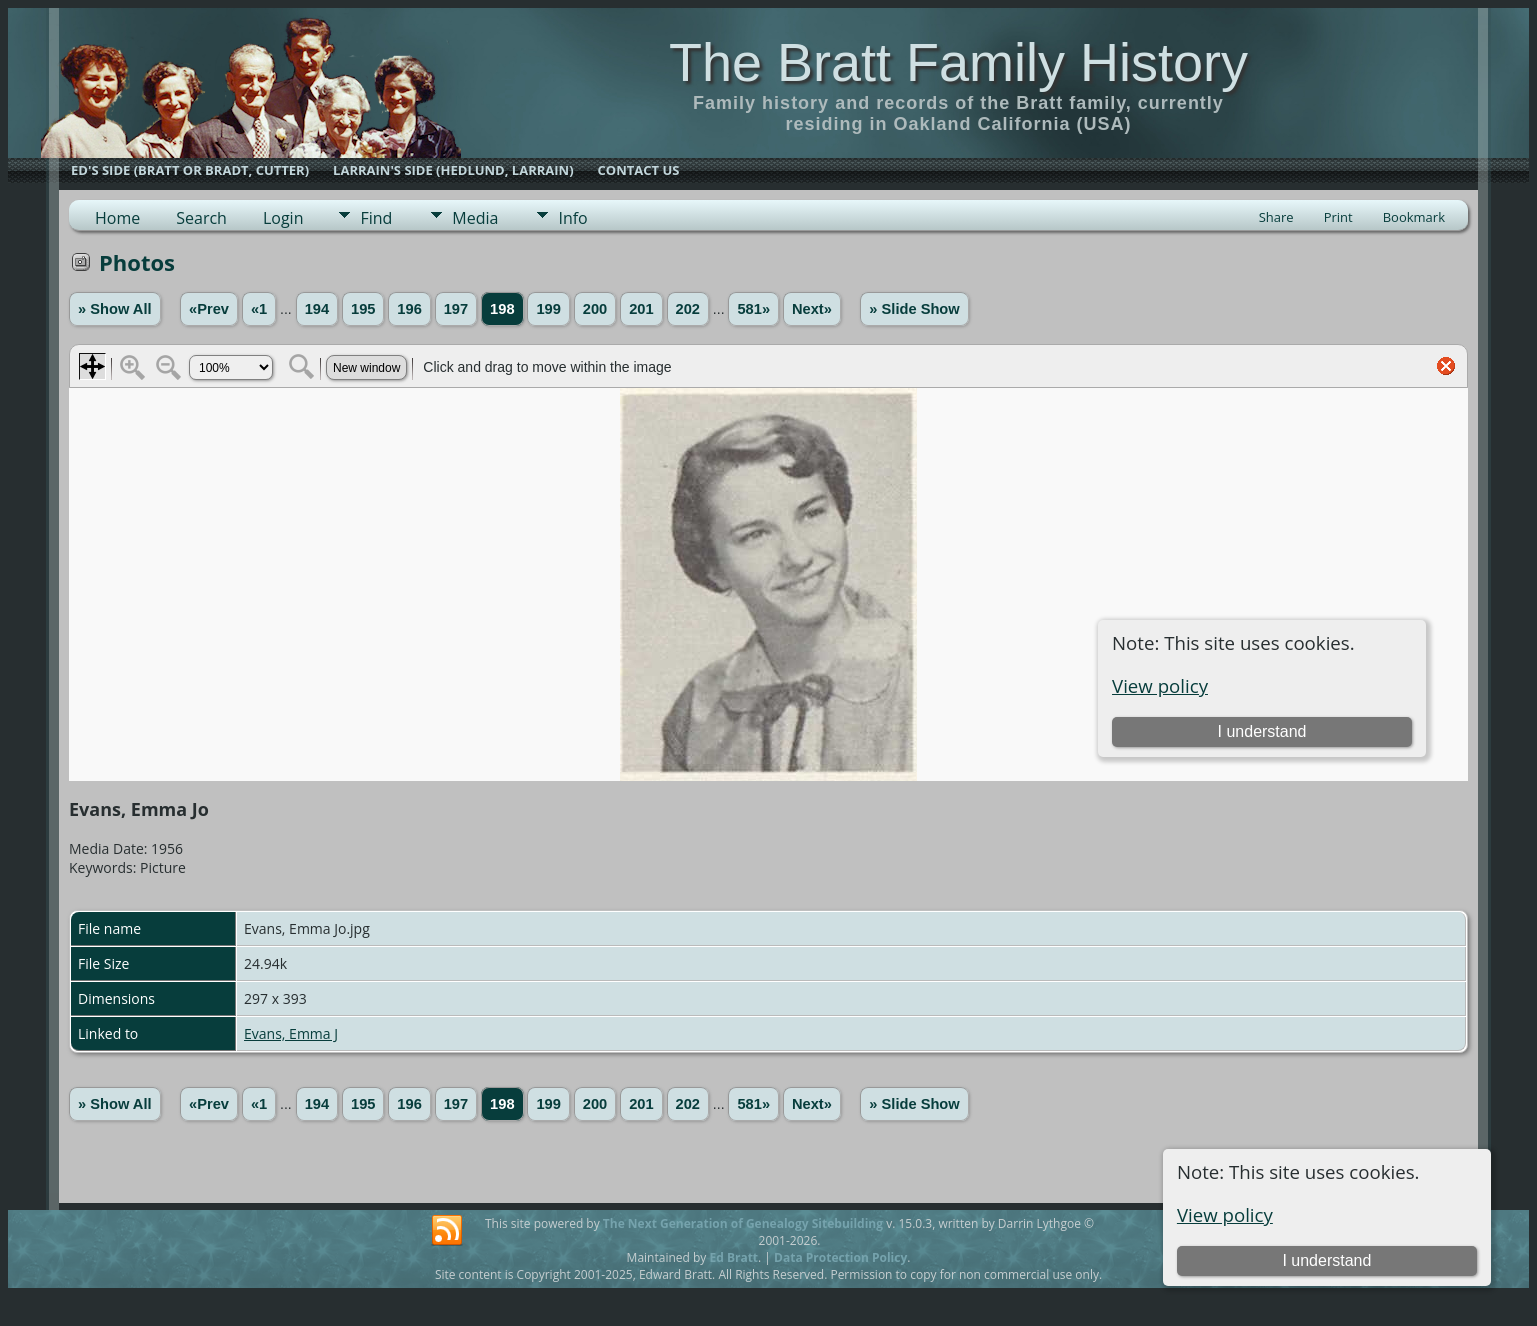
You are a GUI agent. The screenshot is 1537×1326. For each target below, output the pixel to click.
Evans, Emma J (291, 1033)
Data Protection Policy (840, 1257)
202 (688, 309)
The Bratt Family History (958, 62)
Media (475, 218)
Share (1276, 217)
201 (641, 309)
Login (283, 218)
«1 (259, 309)
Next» (812, 309)
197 (456, 309)
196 (409, 309)
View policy (1225, 1214)
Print (1338, 217)
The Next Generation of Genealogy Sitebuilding (743, 1223)
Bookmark (1414, 217)
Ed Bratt (733, 1257)
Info (572, 218)
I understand (1326, 1260)
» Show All (115, 309)
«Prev (209, 309)
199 (548, 309)
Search (201, 218)
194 (317, 309)
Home (117, 218)
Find (376, 218)
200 (595, 309)
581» (753, 309)
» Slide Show (914, 309)
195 (363, 309)
